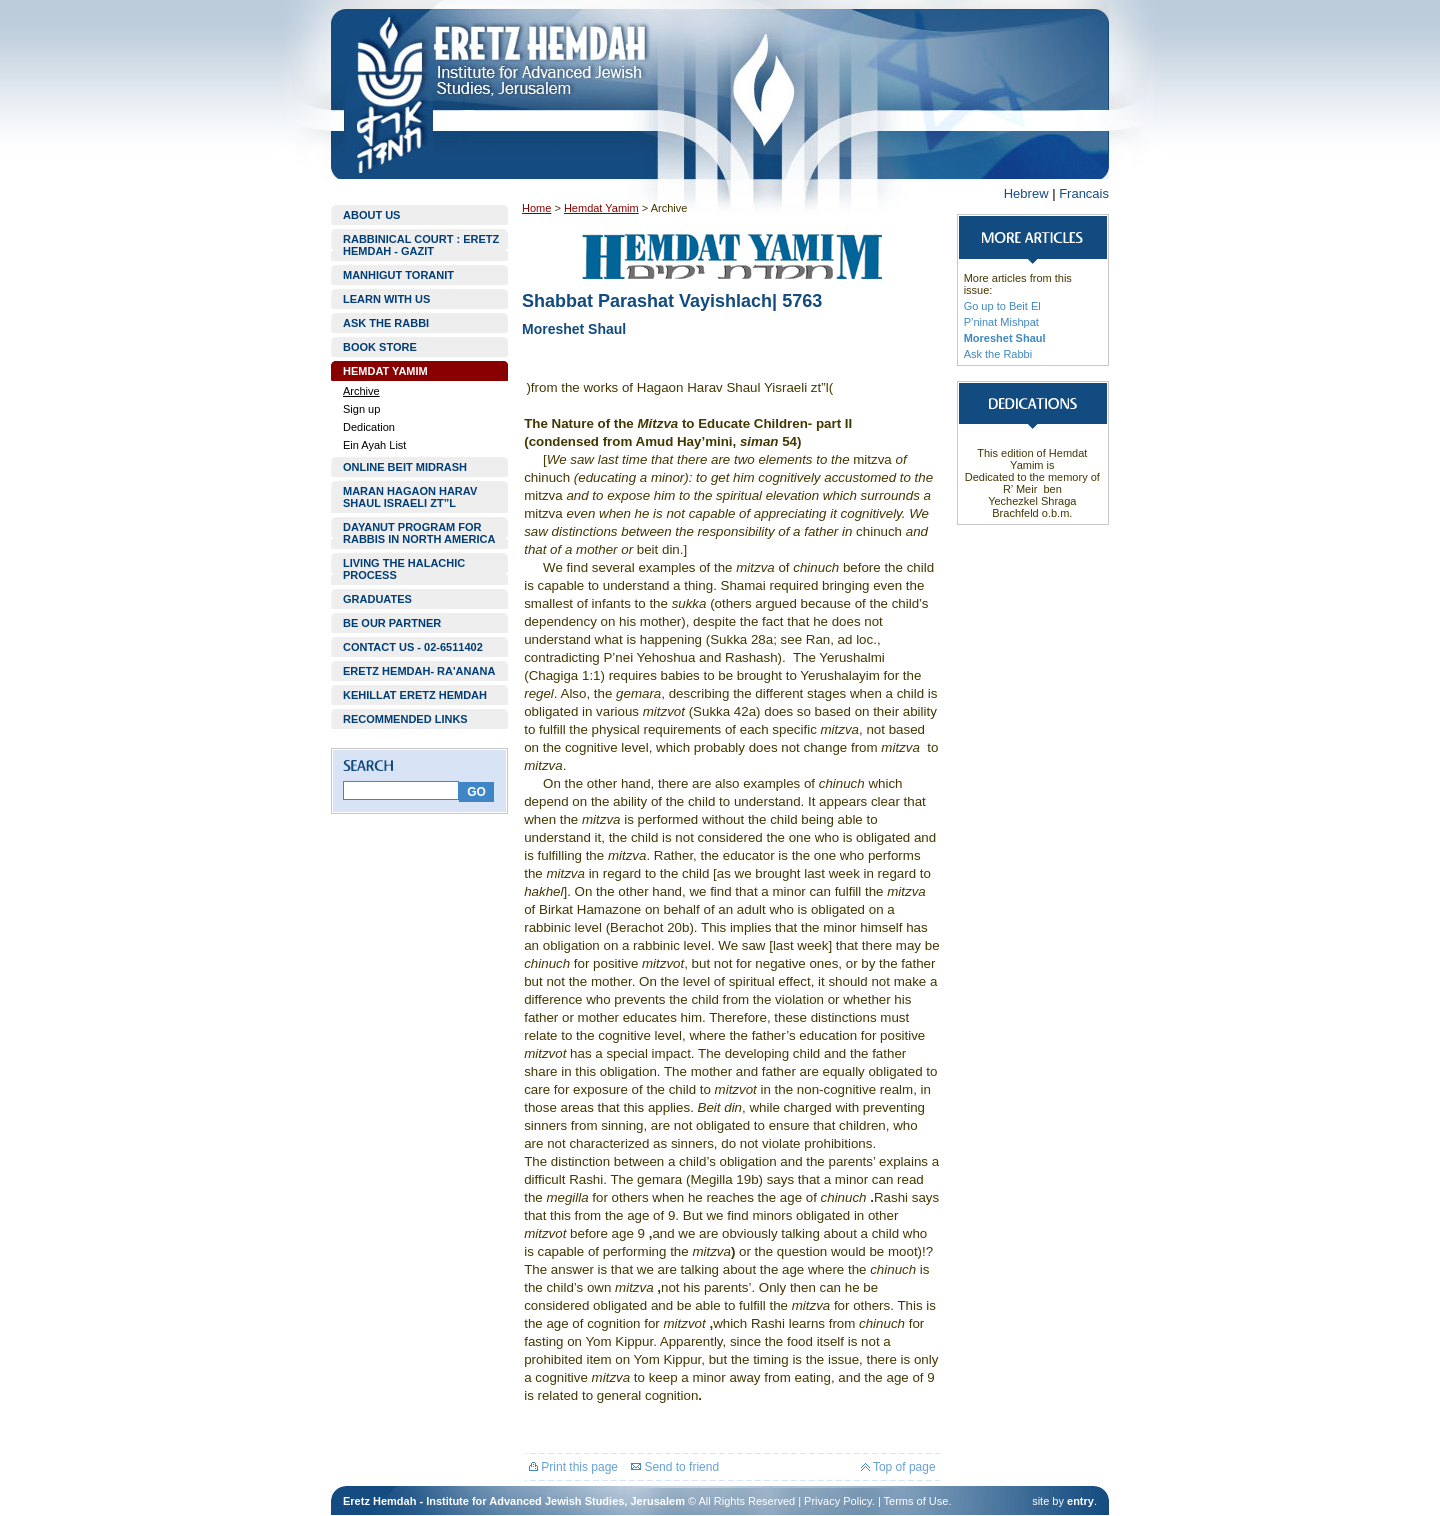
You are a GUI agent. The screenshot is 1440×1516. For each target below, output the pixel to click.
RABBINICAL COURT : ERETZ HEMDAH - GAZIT (421, 245)
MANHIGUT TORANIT (398, 275)
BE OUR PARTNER (392, 623)
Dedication (369, 427)
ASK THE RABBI (386, 323)
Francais (1084, 193)
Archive (361, 391)
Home (536, 208)
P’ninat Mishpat (1001, 322)
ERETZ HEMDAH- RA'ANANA (419, 671)
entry (1080, 1501)
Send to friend (675, 1467)
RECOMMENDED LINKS (405, 719)
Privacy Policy (838, 1501)
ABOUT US (371, 215)
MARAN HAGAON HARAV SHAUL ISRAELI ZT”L (410, 497)
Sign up (361, 409)
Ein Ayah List (374, 445)
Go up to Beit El (1002, 306)
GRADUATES (377, 599)
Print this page (573, 1467)
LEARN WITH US (386, 299)
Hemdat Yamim (601, 208)
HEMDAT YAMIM (385, 371)
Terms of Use (916, 1501)
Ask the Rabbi (998, 354)
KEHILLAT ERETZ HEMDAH (415, 695)
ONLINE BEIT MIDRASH (405, 467)
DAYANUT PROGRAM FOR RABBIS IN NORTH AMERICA (419, 533)
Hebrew (1026, 193)
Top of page (898, 1467)
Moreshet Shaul (1005, 338)
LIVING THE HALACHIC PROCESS (404, 569)
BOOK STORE (380, 347)
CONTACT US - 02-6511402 (413, 647)
